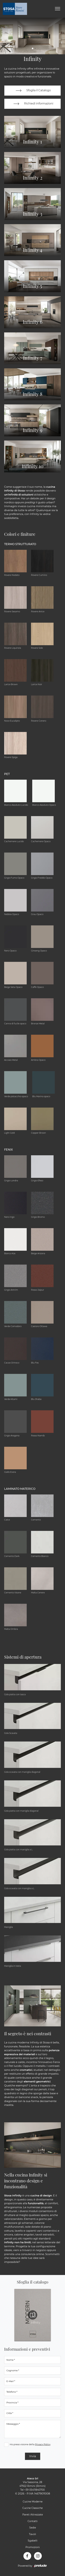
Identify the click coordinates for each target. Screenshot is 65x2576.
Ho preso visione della (30, 2444)
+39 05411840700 (34, 2489)
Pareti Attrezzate (32, 2514)
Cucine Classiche (32, 2508)
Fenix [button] (8, 1149)
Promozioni (32, 2547)
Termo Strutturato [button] (20, 544)
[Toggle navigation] (57, 9)
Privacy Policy (42, 2444)
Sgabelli (32, 2540)
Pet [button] (7, 774)
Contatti (33, 2521)
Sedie (32, 2527)
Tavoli (32, 2534)
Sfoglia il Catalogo (32, 90)
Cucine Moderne (32, 2501)
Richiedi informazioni (32, 103)
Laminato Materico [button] (19, 1488)
